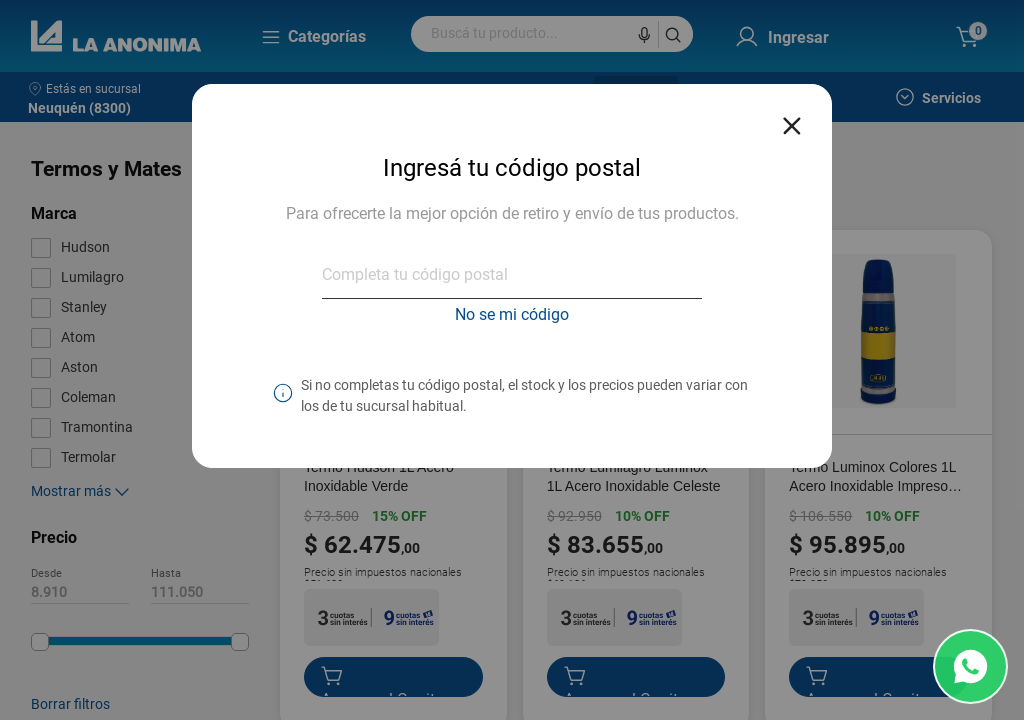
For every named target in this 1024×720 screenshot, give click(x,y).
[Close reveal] (792, 120)
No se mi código (512, 314)
